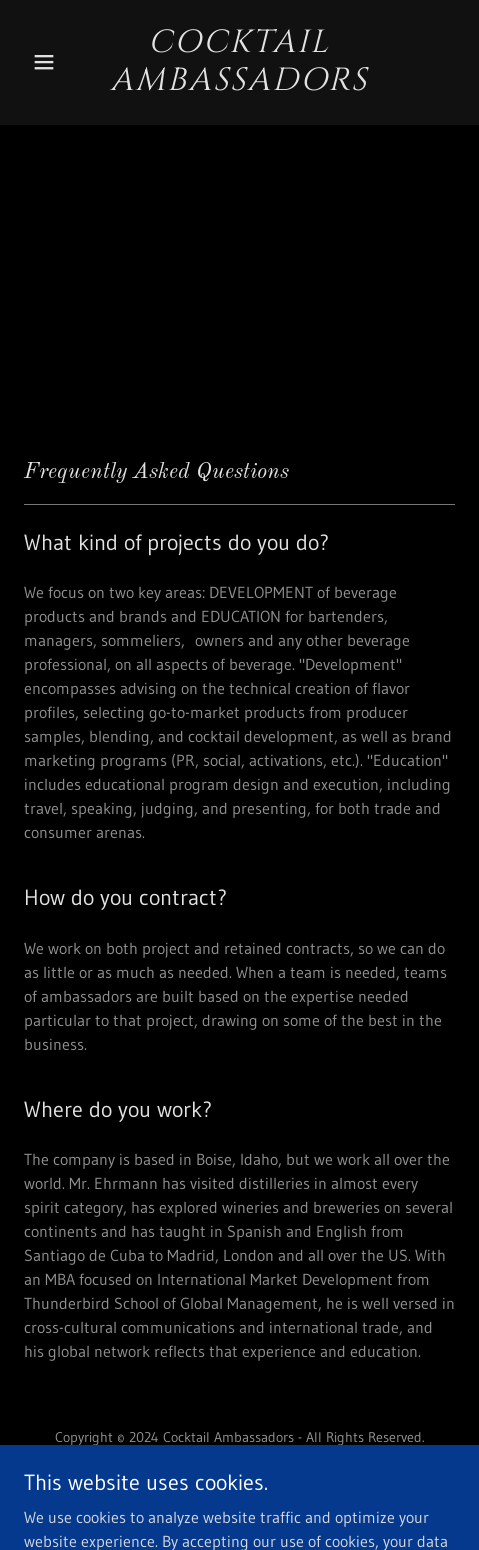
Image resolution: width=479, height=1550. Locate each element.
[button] (56, 62)
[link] (240, 84)
